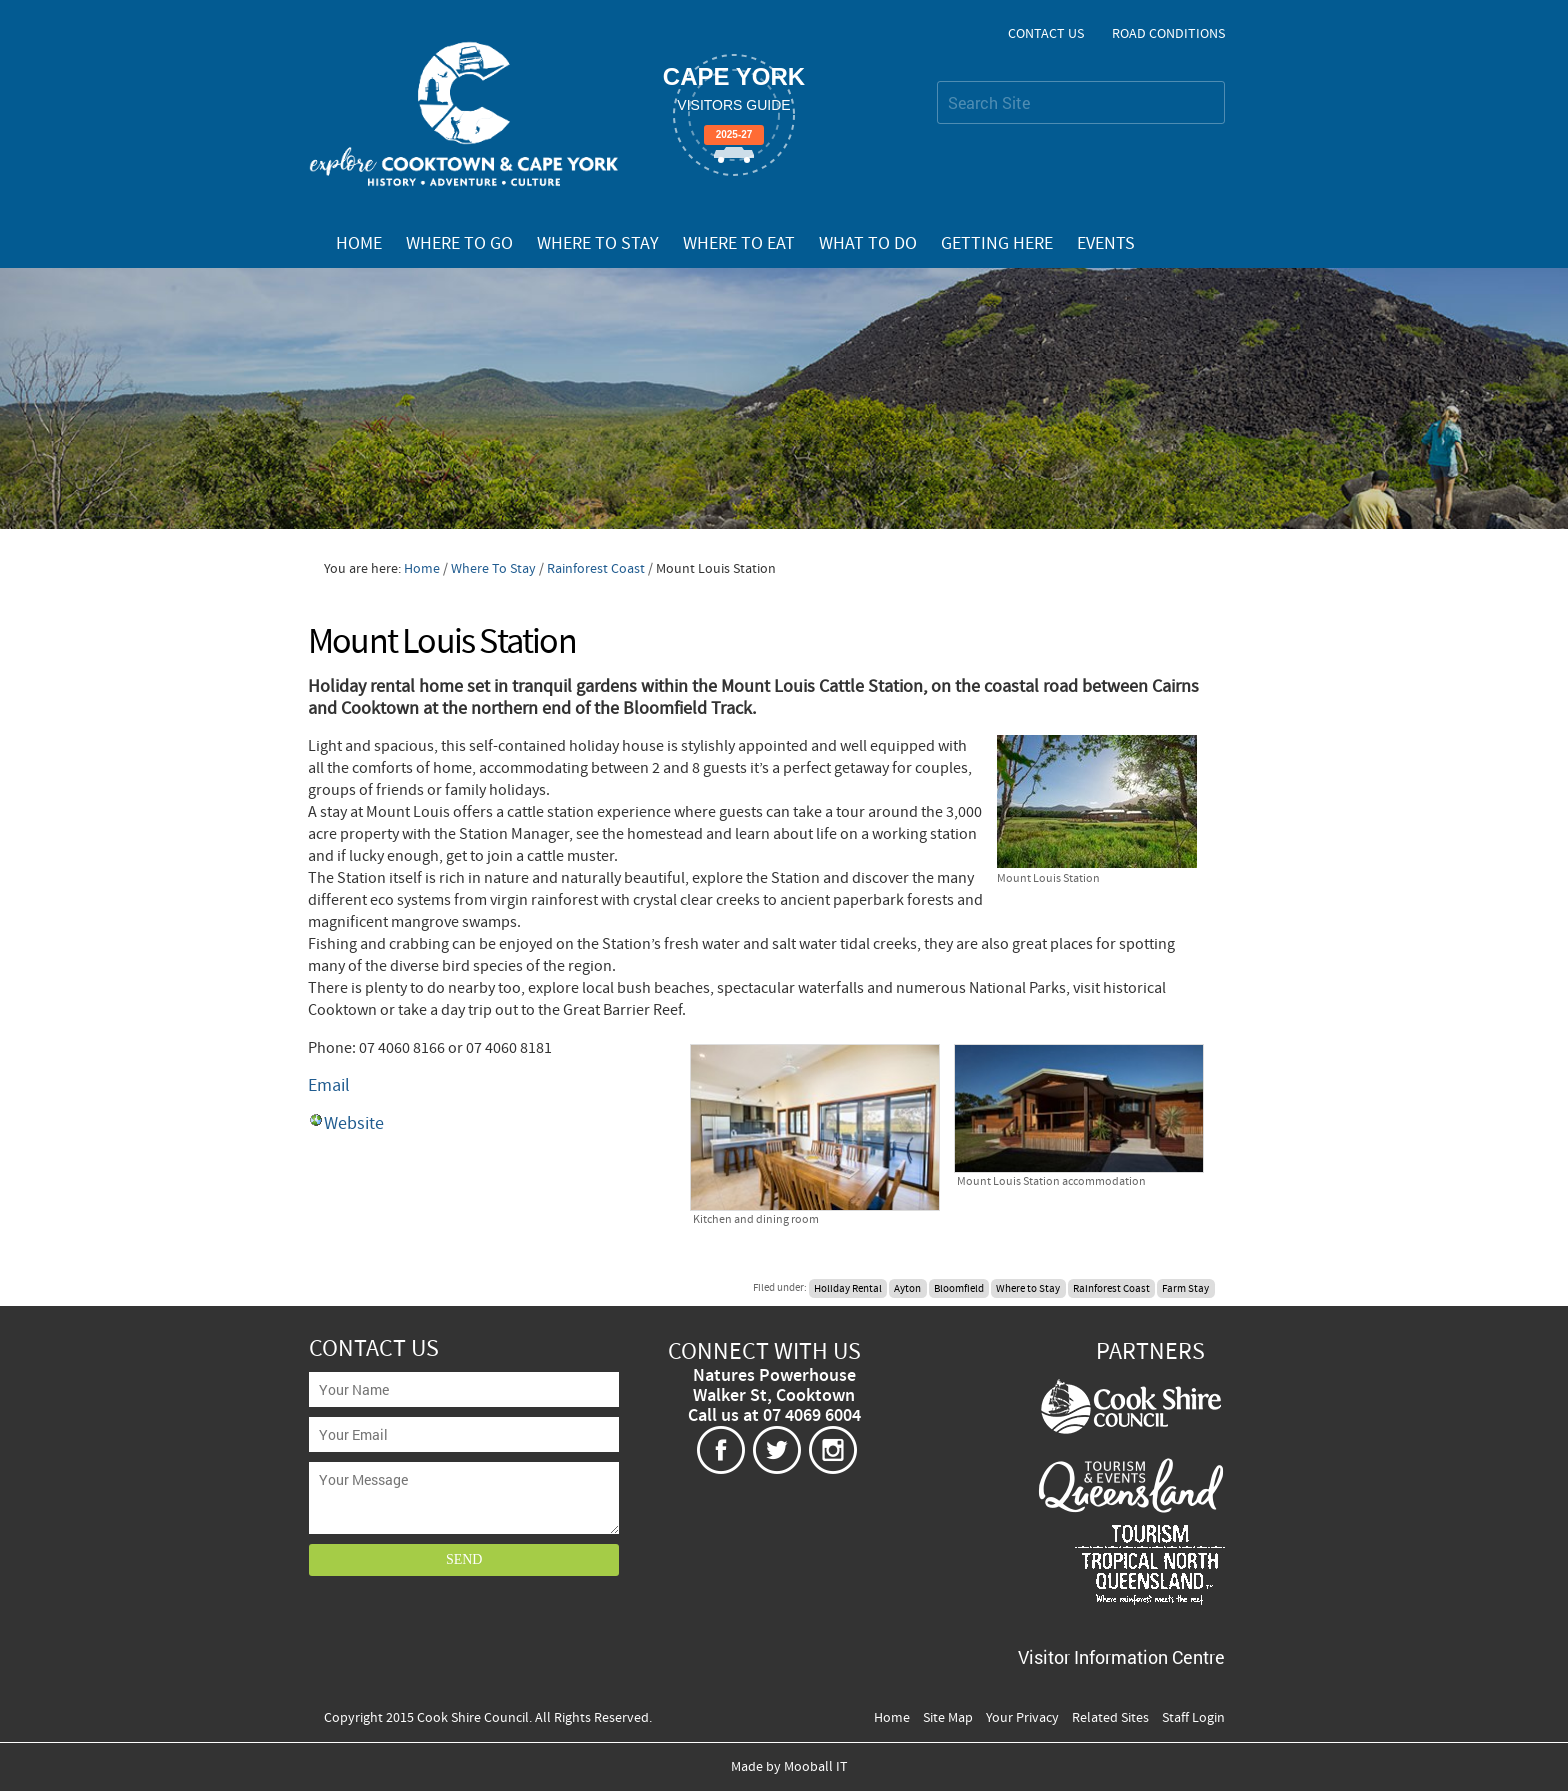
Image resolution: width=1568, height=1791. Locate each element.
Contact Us (1046, 34)
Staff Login (1193, 1718)
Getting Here (997, 244)
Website (354, 1123)
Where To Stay (598, 244)
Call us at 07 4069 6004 (774, 1416)
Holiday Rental (848, 1288)
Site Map (948, 1718)
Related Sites (1110, 1718)
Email (329, 1085)
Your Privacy (1022, 1718)
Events (1106, 244)
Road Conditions (1168, 34)
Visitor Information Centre (1121, 1657)
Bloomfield (959, 1288)
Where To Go (459, 244)
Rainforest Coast (597, 569)
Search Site (936, 80)
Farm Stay (1185, 1288)
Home (359, 244)
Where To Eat (739, 244)
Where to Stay (1028, 1288)
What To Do (868, 244)
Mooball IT (816, 1767)
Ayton (907, 1288)
